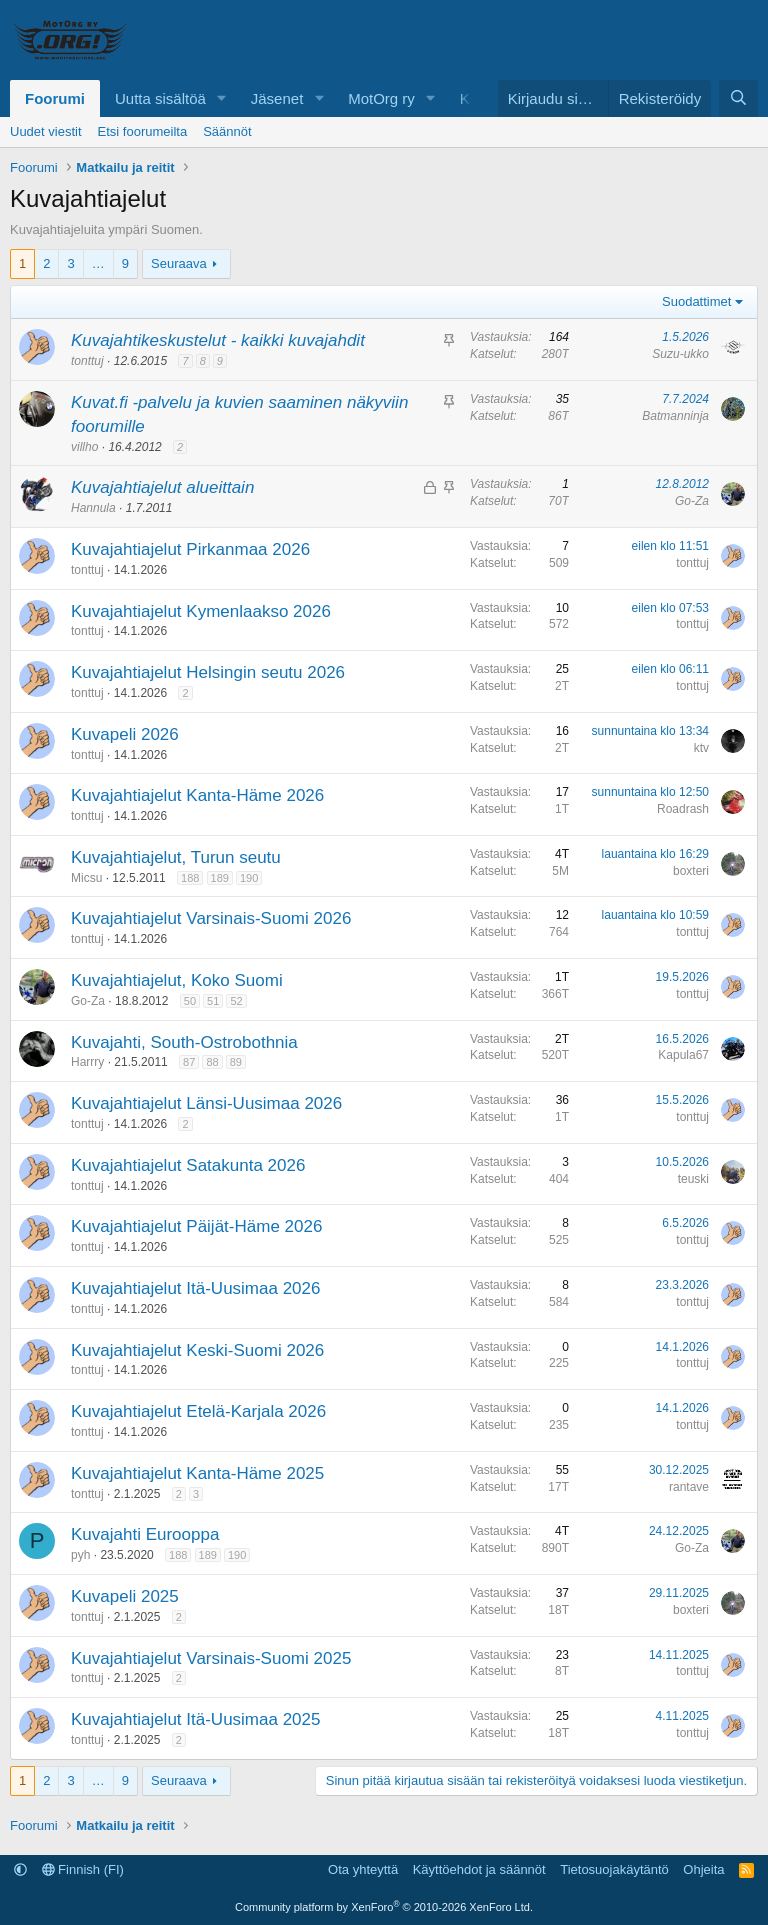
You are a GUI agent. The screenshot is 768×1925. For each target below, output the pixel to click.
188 (190, 878)
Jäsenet (277, 98)
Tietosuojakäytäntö (614, 1869)
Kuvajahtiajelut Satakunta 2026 (188, 1165)
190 (249, 878)
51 (213, 1001)
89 (236, 1062)
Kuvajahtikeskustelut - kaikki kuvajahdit (218, 340)
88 (212, 1062)
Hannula (93, 508)
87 (189, 1062)
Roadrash (683, 809)
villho (84, 447)
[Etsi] (738, 98)
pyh (80, 1555)
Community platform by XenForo (384, 1907)
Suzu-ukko (680, 354)
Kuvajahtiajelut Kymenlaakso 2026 (201, 611)
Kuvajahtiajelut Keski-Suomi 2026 (197, 1350)
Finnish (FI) (83, 1869)
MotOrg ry (381, 98)
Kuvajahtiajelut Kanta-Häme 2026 (197, 795)
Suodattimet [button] (696, 301)
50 (190, 1001)
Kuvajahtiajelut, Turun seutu (176, 857)
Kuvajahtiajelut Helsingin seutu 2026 (208, 672)
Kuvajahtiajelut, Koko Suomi (177, 980)
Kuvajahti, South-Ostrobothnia (184, 1042)
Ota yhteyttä (363, 1869)
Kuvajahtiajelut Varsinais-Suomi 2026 (211, 918)
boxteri (691, 871)
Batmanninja (675, 416)
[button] (222, 98)
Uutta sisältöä (160, 98)
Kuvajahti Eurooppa (145, 1534)
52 (236, 1001)
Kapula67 (683, 1055)
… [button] (98, 263)
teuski (693, 1179)
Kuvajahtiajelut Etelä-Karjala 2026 (198, 1411)
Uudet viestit (46, 131)
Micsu (86, 878)
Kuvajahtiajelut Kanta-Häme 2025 (197, 1473)
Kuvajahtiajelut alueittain (162, 487)
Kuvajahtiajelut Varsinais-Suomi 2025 (211, 1658)
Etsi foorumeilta (143, 131)
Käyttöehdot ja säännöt (479, 1869)
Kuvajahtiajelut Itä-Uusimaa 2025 (195, 1719)
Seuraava (179, 263)
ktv (701, 748)
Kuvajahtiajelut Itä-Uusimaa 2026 (195, 1288)
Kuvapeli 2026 (125, 734)
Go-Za (692, 501)
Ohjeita (703, 1869)
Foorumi (55, 98)
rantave (689, 1487)
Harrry (87, 1062)
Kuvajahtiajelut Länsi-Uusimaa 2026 (206, 1103)
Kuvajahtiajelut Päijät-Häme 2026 (196, 1226)
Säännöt (227, 131)
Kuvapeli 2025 (125, 1596)
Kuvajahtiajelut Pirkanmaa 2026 (190, 549)
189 (220, 878)
